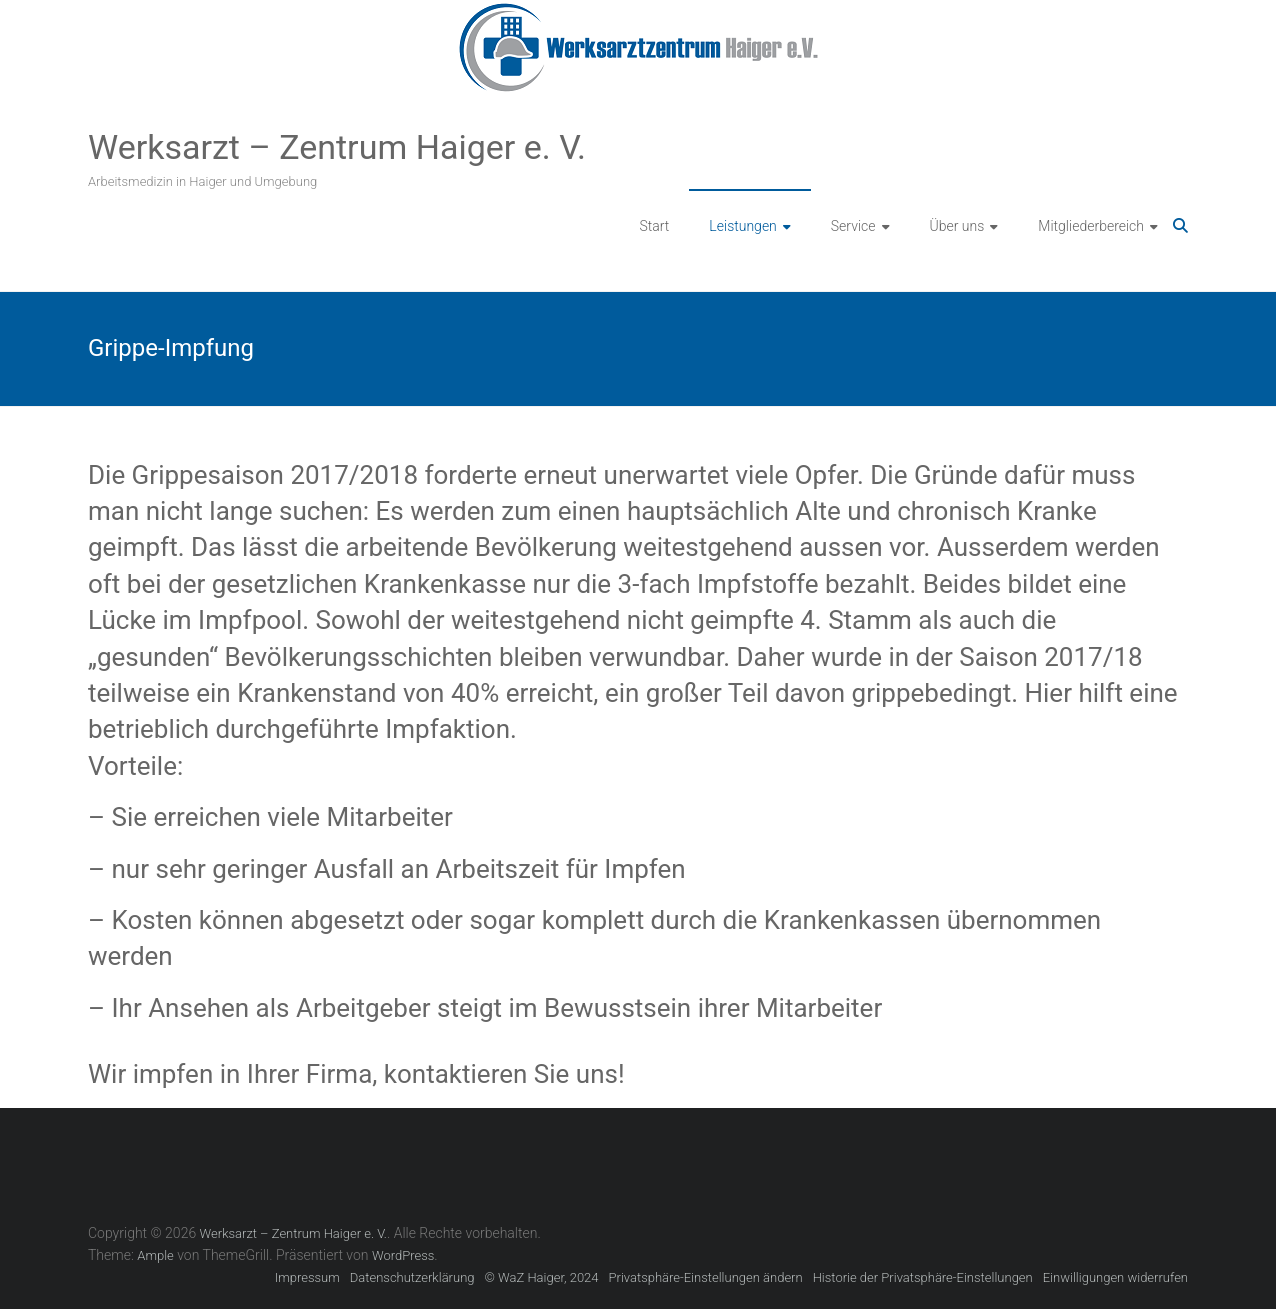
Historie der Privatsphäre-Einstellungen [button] (923, 1277)
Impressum (307, 1277)
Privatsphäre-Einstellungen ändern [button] (706, 1277)
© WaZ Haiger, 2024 (542, 1277)
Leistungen (742, 226)
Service (853, 226)
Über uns (957, 226)
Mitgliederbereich (1091, 226)
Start (655, 226)
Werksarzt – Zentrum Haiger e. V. (337, 147)
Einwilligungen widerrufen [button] (1115, 1277)
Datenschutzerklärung (412, 1277)
